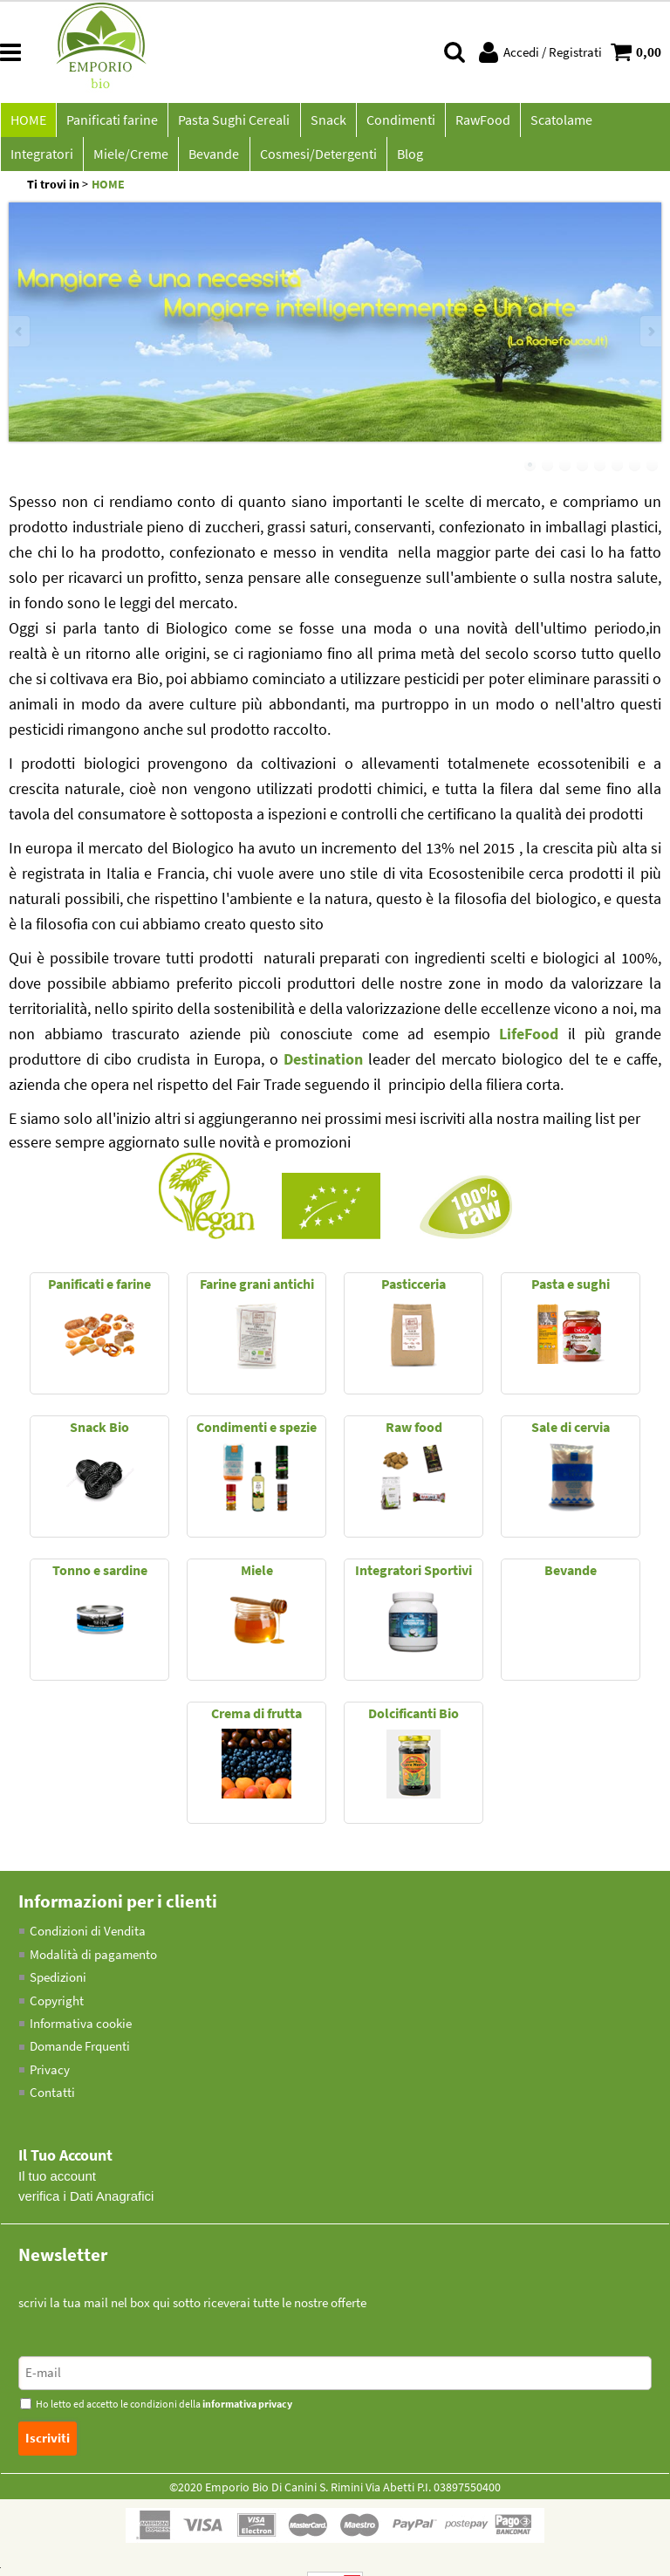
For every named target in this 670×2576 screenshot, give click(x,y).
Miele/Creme (47, 160)
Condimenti (392, 121)
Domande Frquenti (80, 2054)
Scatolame (549, 121)
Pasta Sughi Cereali (229, 121)
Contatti (52, 2101)
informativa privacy (247, 2412)
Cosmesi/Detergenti (230, 160)
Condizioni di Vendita (88, 1938)
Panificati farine (109, 121)
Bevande (128, 160)
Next (650, 339)
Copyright (57, 2008)
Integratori (629, 121)
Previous (20, 339)
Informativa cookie (81, 2031)
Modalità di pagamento (93, 1962)
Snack (321, 121)
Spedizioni (58, 1985)
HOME (27, 121)
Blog (320, 160)
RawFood (472, 121)
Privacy (50, 2077)
